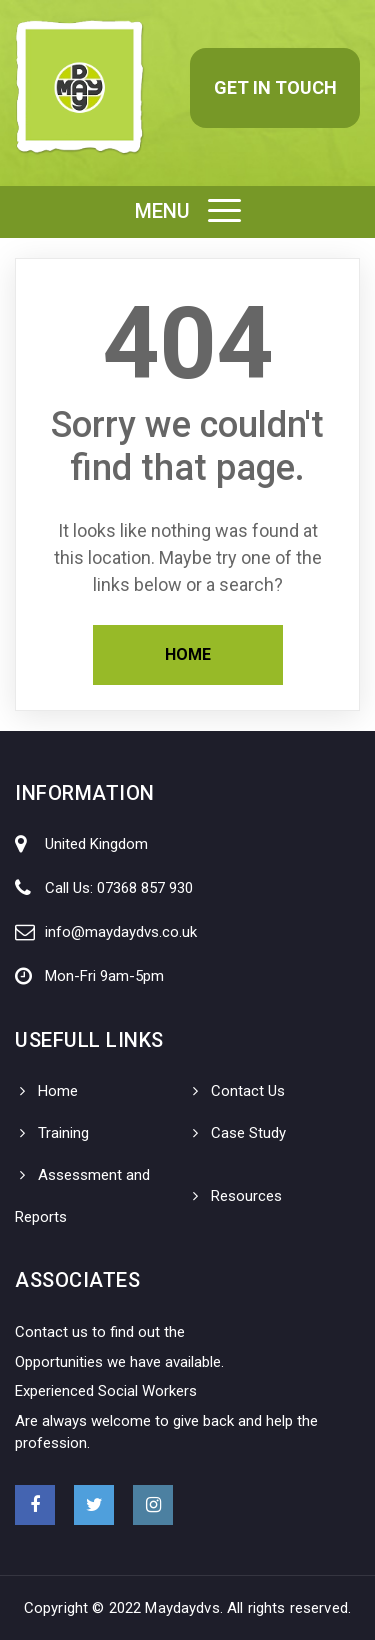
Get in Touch (275, 87)
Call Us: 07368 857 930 (119, 888)
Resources (246, 1196)
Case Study (248, 1133)
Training (63, 1133)
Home (188, 654)
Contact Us (248, 1091)
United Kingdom (96, 844)
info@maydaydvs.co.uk (121, 932)
